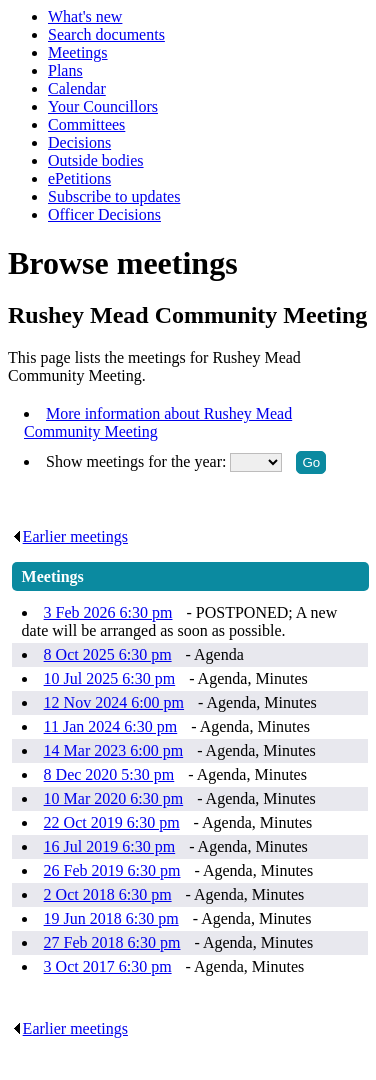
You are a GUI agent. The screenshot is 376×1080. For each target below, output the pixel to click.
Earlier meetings (70, 536)
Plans (65, 70)
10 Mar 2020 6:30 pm (114, 798)
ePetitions (79, 178)
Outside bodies (96, 160)
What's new (85, 16)
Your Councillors (103, 106)
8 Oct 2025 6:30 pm (108, 654)
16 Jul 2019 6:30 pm (110, 846)
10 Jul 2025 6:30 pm (110, 678)
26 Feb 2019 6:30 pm (112, 870)
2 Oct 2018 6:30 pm (108, 894)
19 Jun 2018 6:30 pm (111, 918)
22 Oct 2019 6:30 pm (112, 822)
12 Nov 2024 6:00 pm (114, 702)
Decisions (79, 142)
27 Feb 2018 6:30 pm (112, 942)
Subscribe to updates (114, 196)
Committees (86, 124)
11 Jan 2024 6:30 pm (111, 726)
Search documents (106, 34)
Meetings (78, 52)
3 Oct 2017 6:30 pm (108, 966)
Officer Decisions (104, 214)
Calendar (77, 88)
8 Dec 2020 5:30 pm (109, 774)
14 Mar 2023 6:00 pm (114, 750)
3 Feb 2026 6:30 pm (108, 612)
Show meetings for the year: (138, 461)
